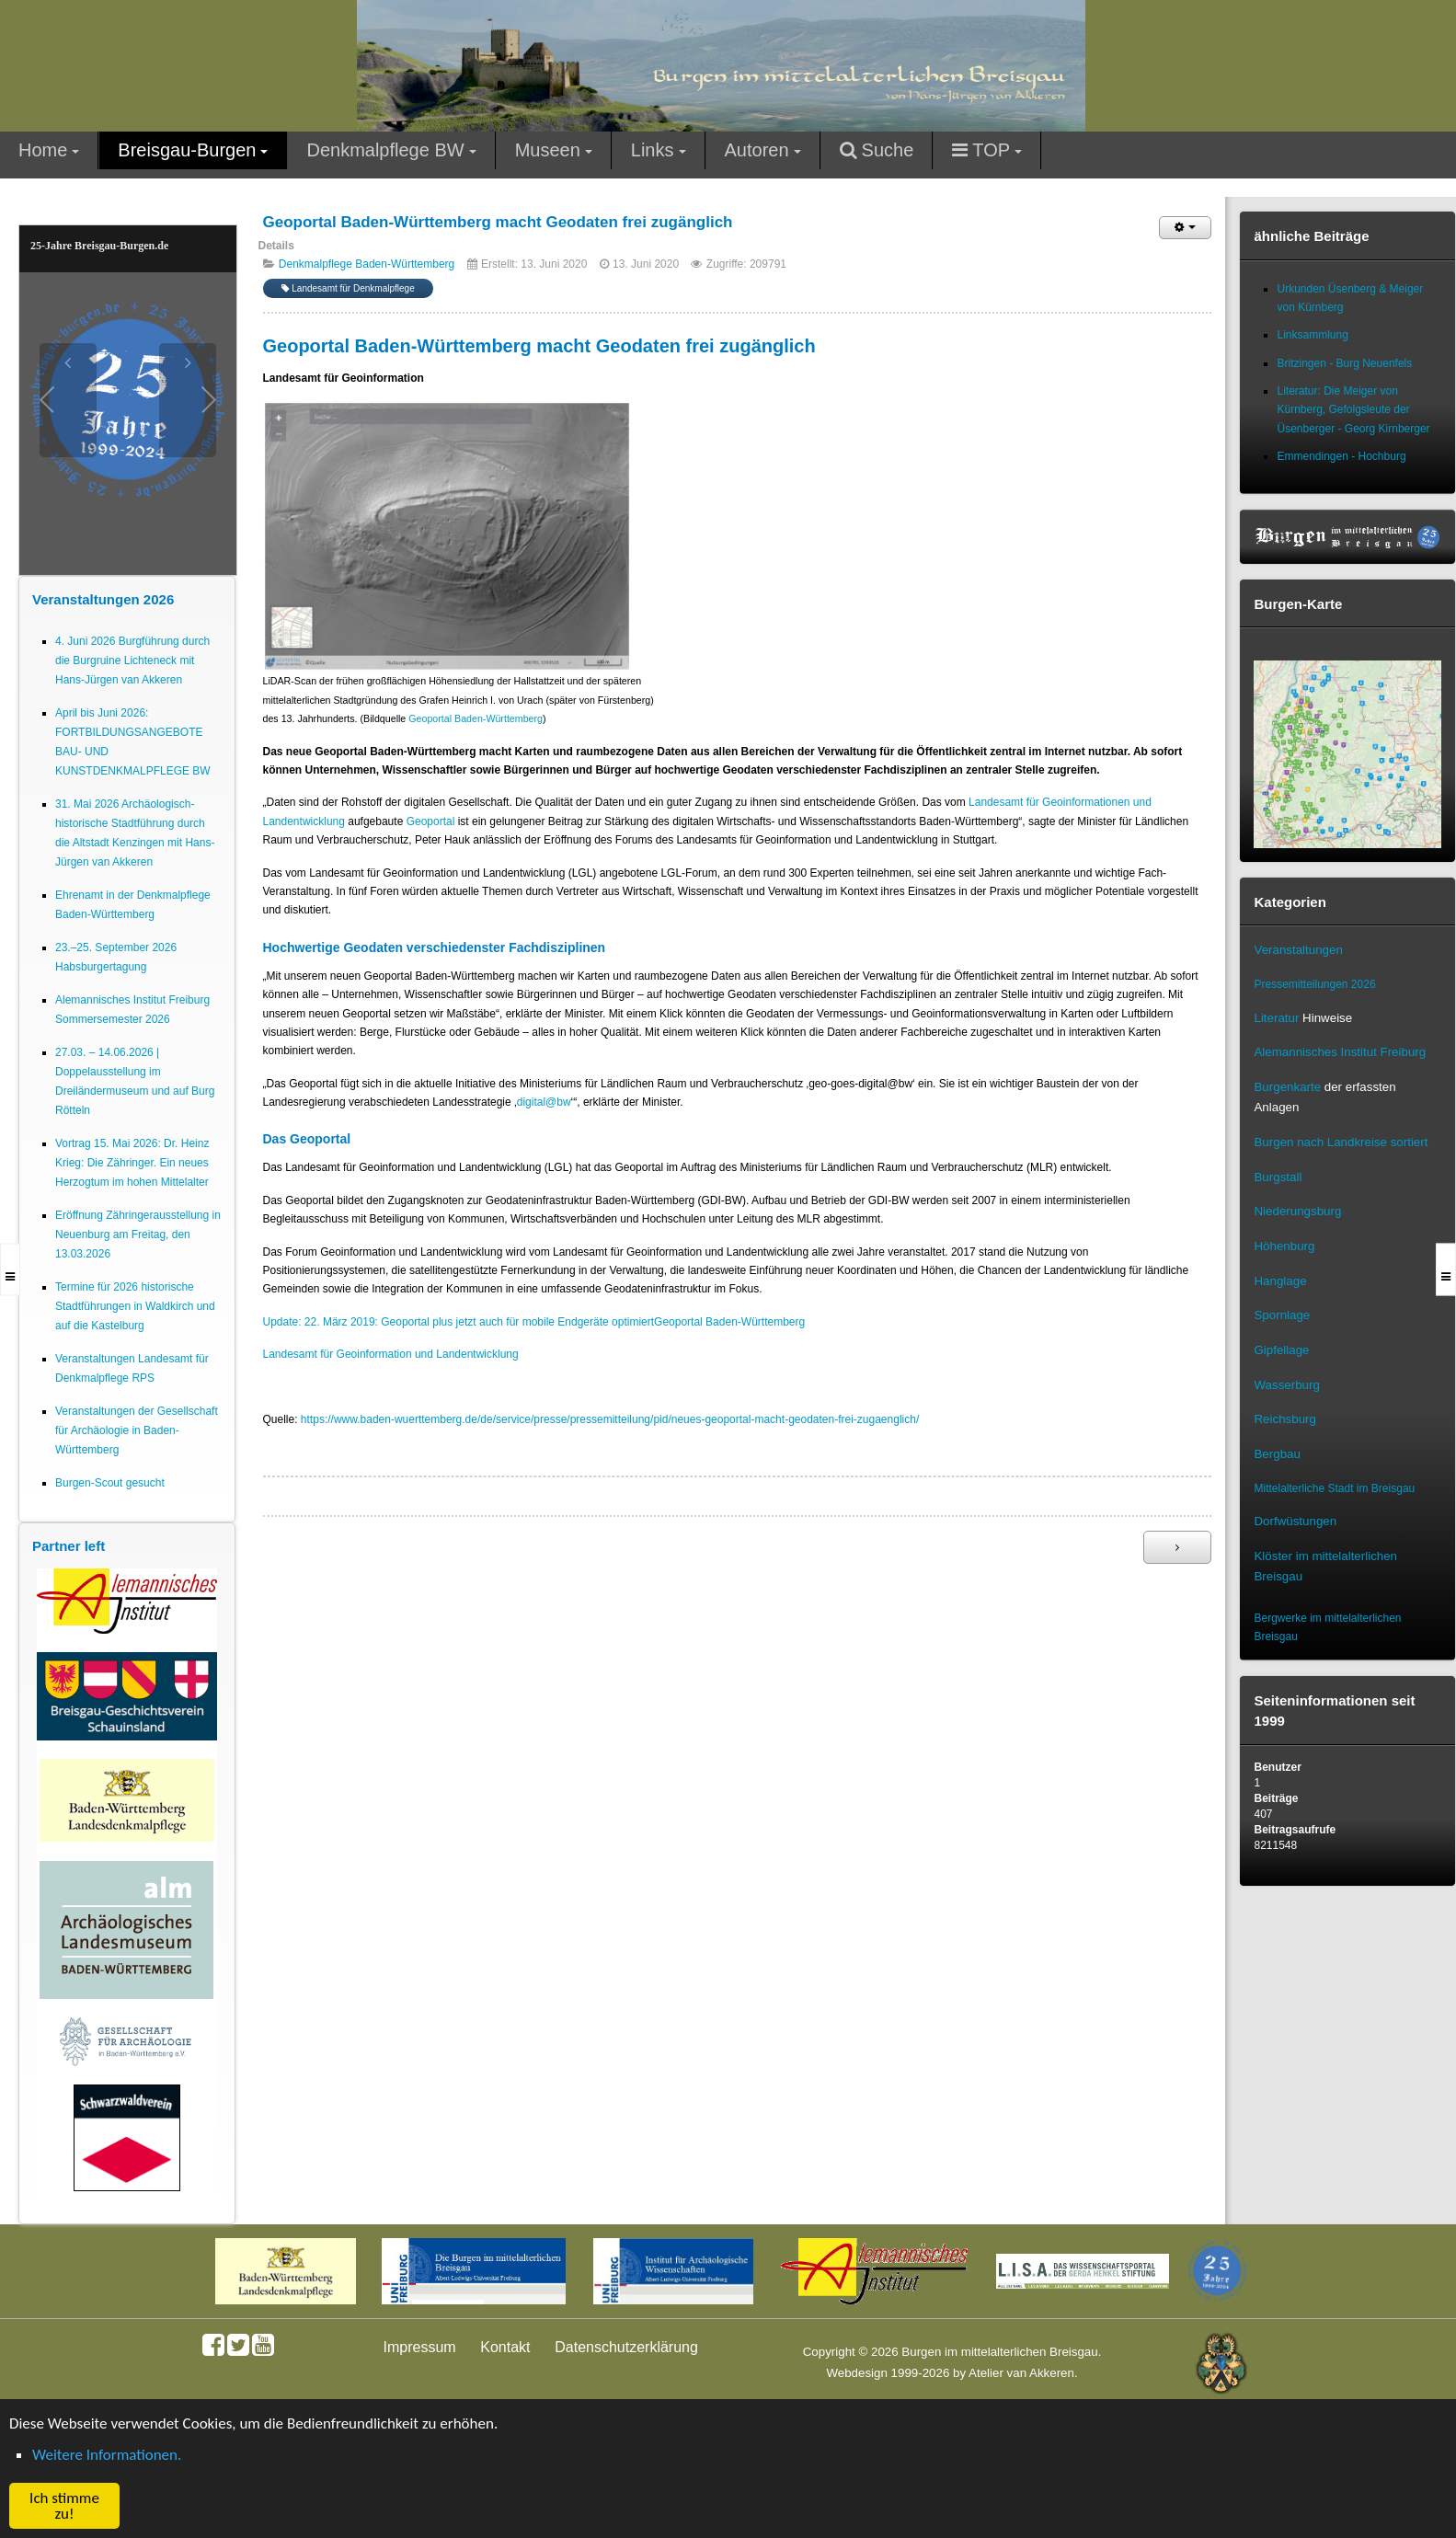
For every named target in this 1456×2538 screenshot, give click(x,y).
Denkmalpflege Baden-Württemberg (366, 264)
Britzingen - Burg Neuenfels (1344, 363)
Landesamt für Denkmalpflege (348, 288)
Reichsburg (1284, 1419)
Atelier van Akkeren (1021, 2373)
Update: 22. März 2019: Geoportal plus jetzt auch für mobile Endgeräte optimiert (459, 1321)
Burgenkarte (1287, 1087)
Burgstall (1277, 1177)
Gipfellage (1281, 1350)
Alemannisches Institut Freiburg (1340, 1052)
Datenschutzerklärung (626, 2347)
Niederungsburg (1297, 1211)
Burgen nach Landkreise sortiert (1340, 1142)
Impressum (420, 2347)
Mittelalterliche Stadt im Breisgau (1334, 1488)
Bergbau (1277, 1454)
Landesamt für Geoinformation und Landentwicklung (391, 1354)
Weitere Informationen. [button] (106, 2454)
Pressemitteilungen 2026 (1314, 984)
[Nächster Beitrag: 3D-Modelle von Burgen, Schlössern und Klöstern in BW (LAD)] (1177, 1547)
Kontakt (505, 2347)
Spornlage (1282, 1315)
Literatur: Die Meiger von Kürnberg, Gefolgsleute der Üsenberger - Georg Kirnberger (1353, 410)
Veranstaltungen (1298, 950)
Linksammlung (1312, 334)
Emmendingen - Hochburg (1341, 456)
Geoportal (431, 821)
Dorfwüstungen (1295, 1521)
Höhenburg (1284, 1246)
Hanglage (1280, 1281)
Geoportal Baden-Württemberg (475, 718)
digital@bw (544, 1102)
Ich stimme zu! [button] (64, 2505)
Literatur (1276, 1018)
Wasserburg (1286, 1385)
